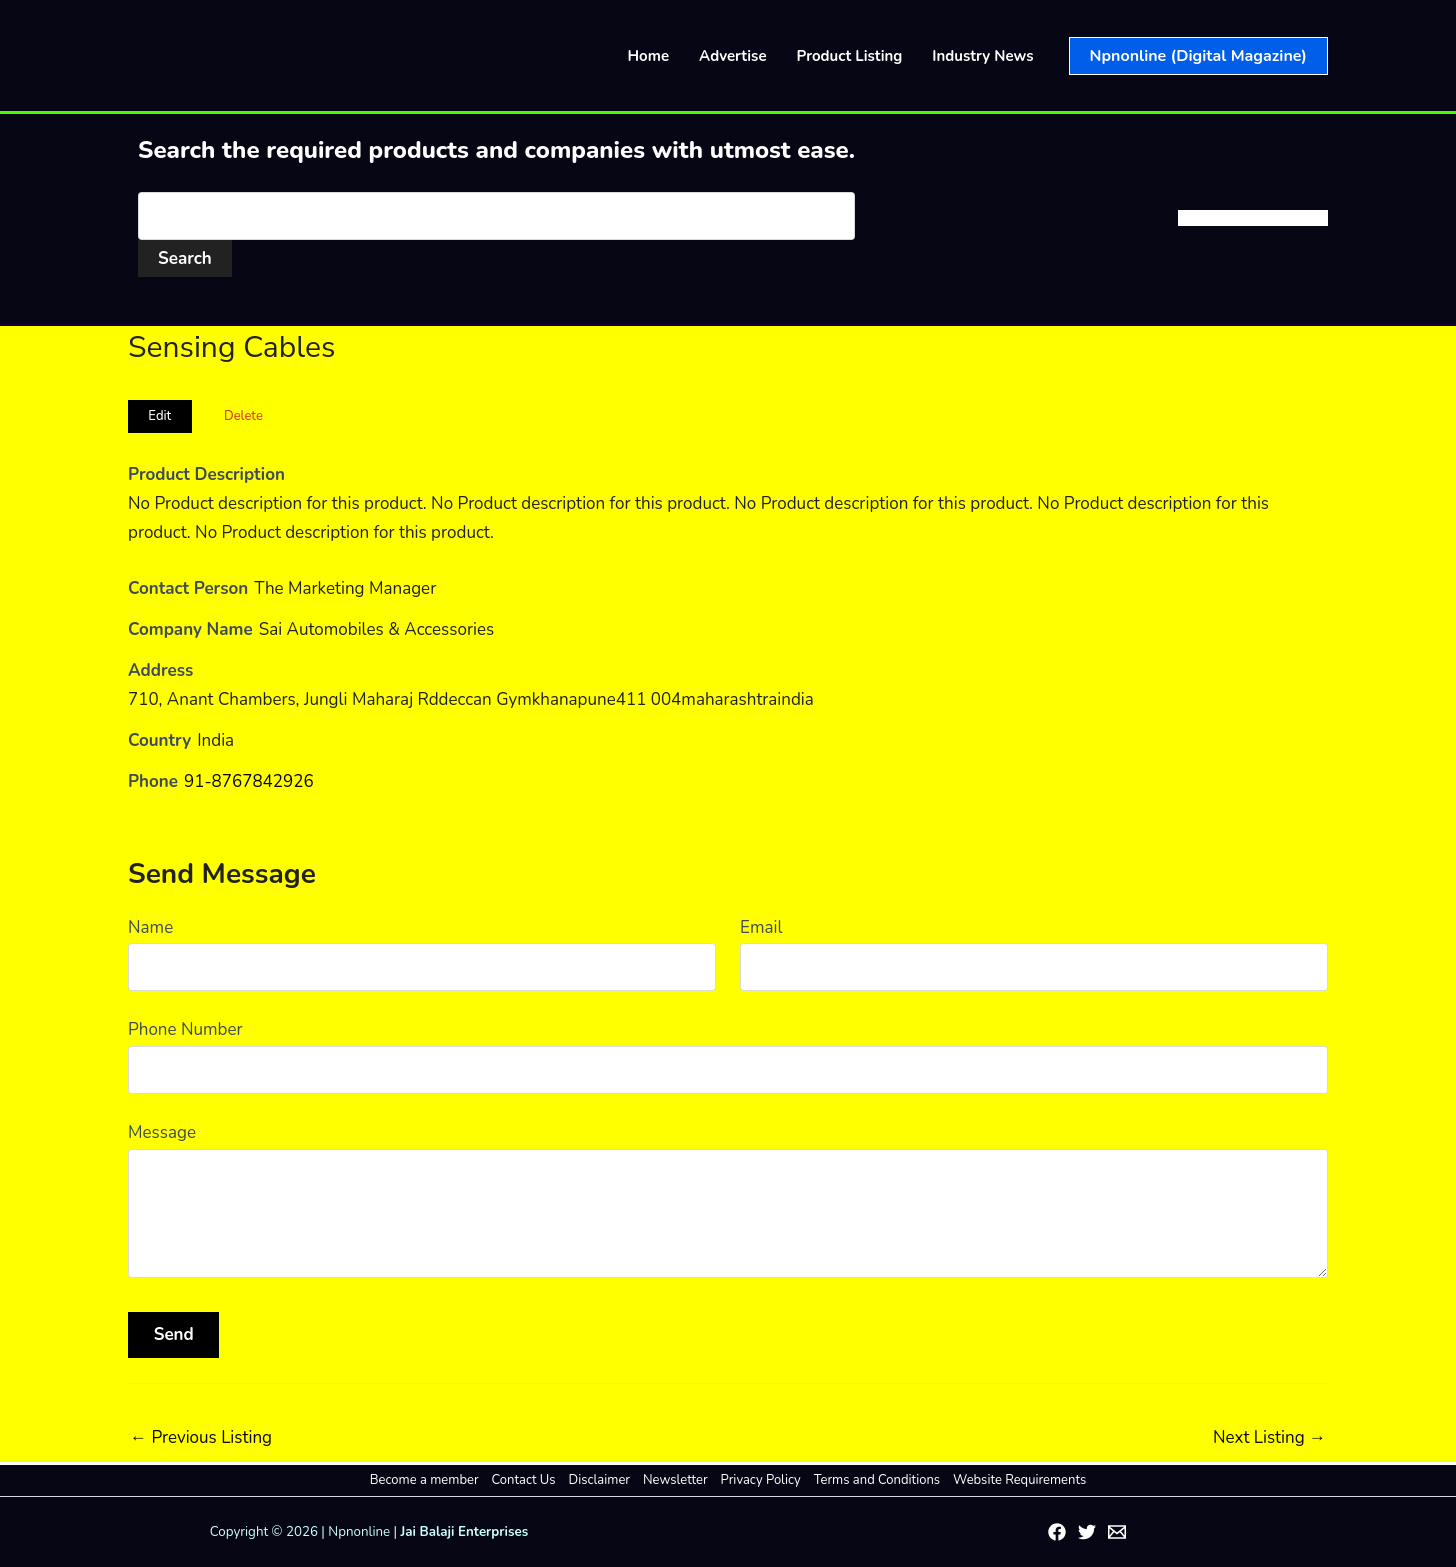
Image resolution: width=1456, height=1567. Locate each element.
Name (150, 927)
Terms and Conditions (877, 1480)
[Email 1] (1117, 1532)
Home (649, 56)
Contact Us (524, 1480)
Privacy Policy (761, 1480)
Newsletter (675, 1480)
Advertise (733, 56)
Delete (243, 416)
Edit (159, 416)
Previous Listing (201, 1437)
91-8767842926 (249, 781)
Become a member (424, 1480)
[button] (1198, 56)
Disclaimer (599, 1480)
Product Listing (850, 56)
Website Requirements (1019, 1480)
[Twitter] (1087, 1532)
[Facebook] (1057, 1532)
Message (162, 1132)
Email (761, 927)
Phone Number (185, 1029)
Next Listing (1269, 1437)
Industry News (982, 56)
